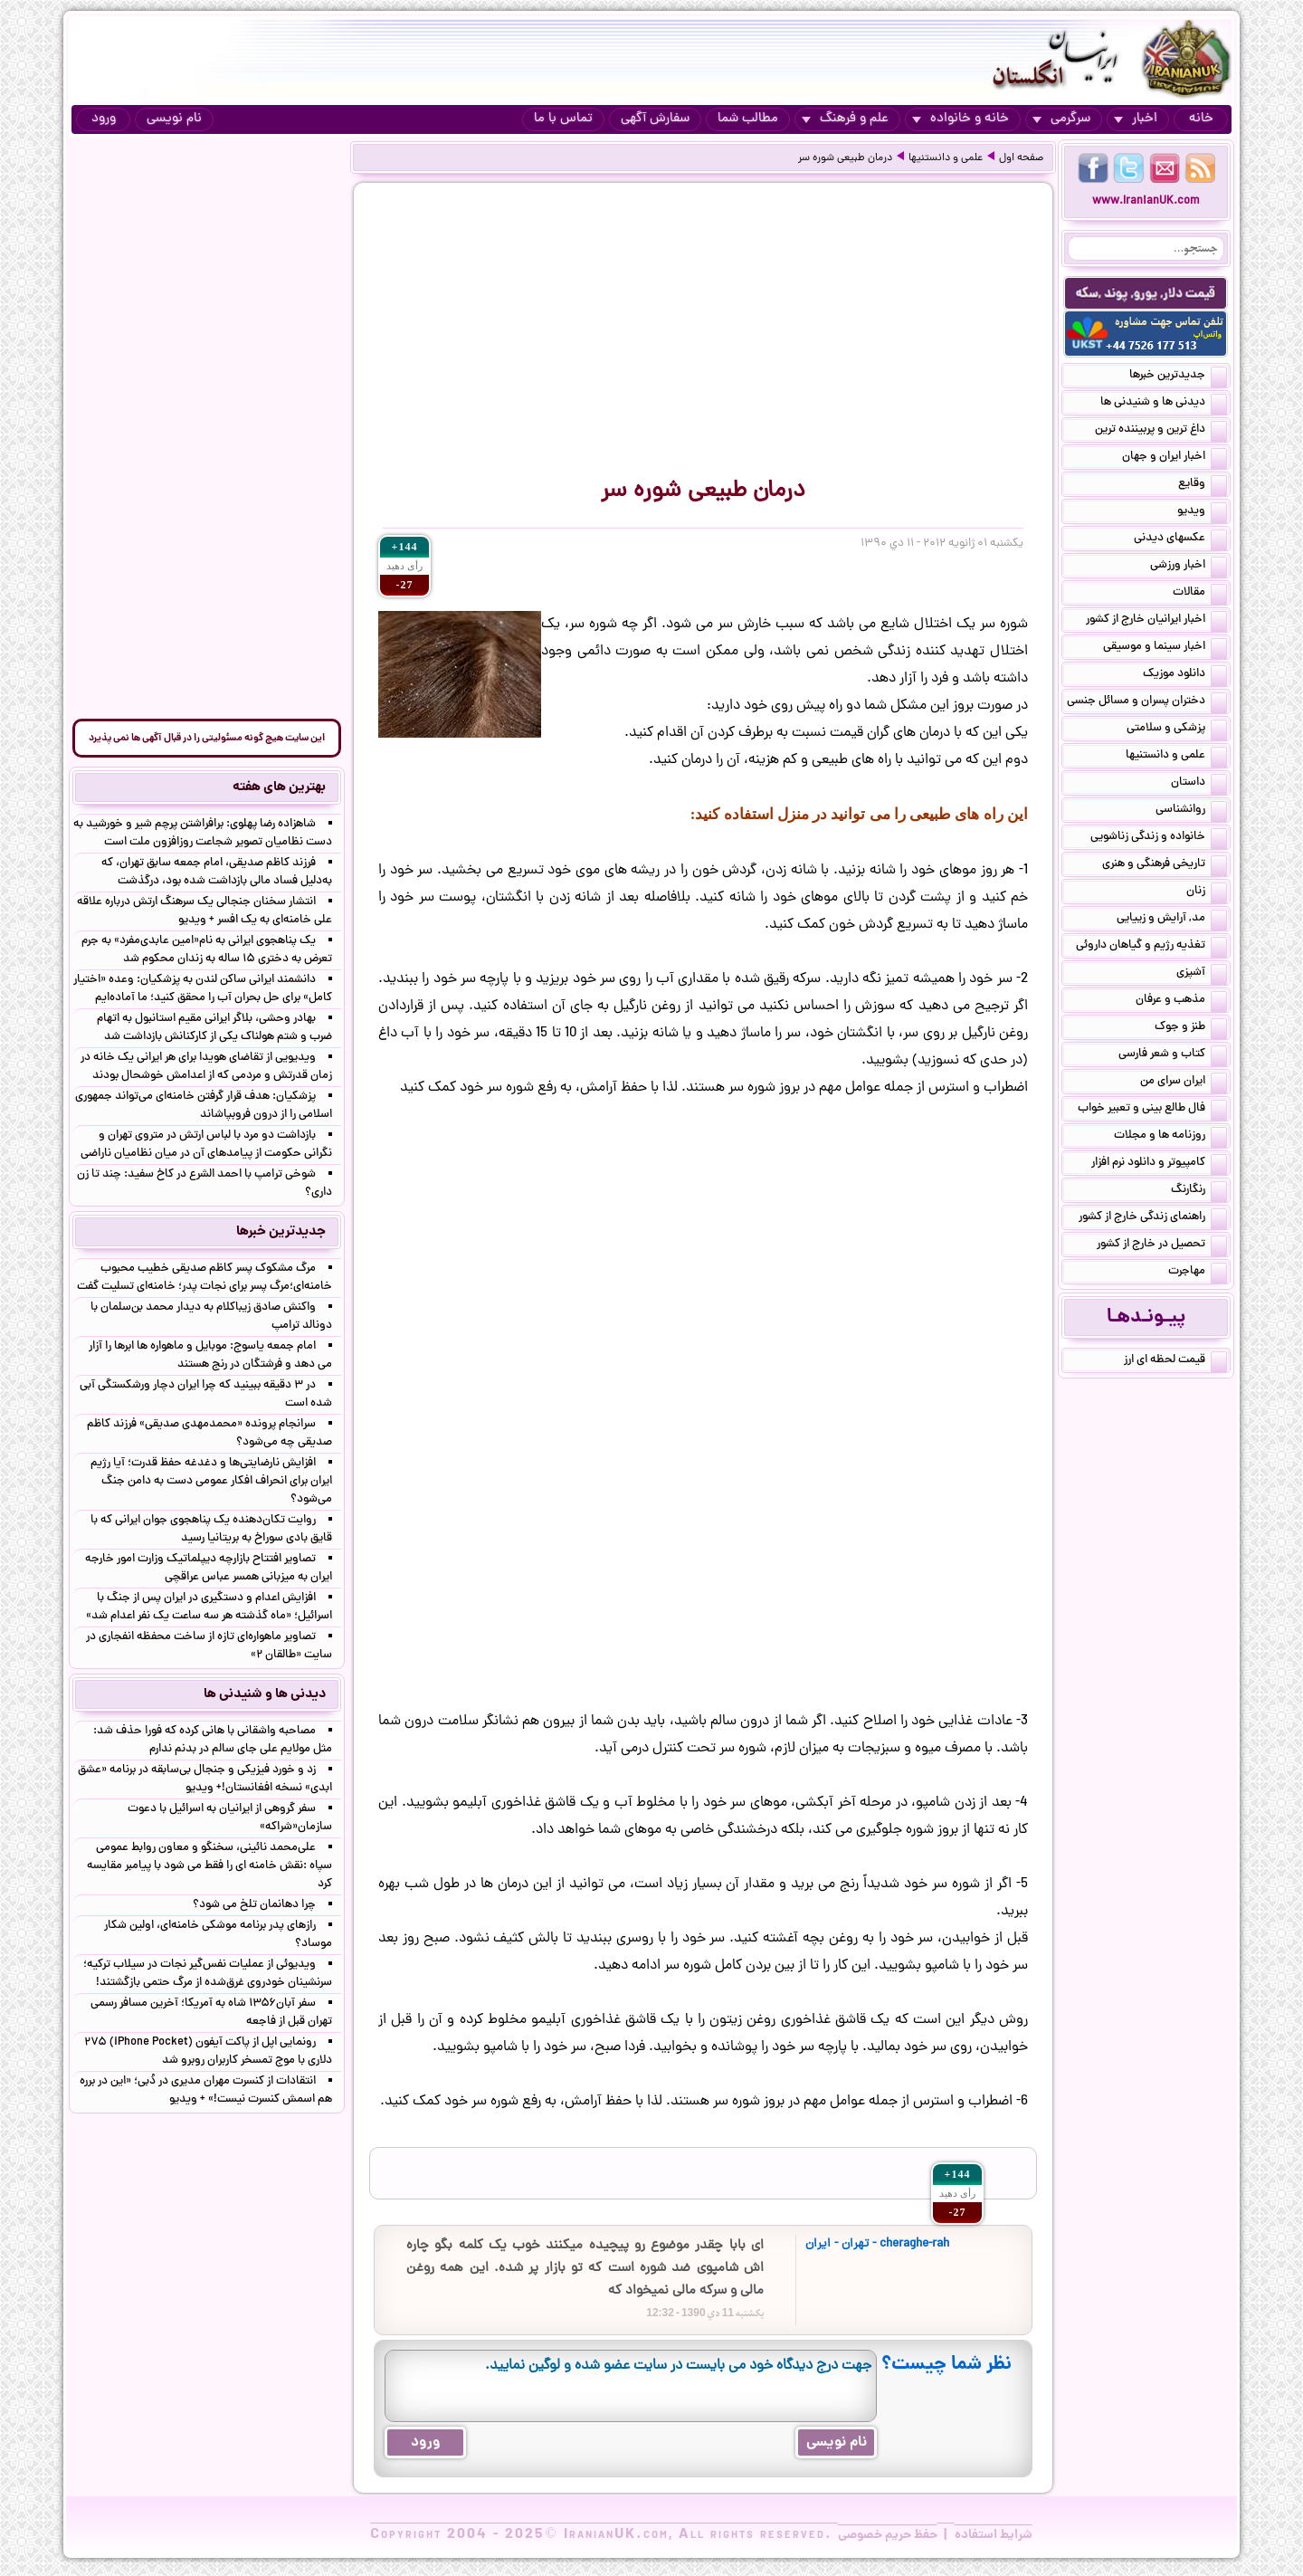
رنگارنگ (1199, 1191)
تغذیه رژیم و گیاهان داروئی (1151, 947)
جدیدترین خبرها (1178, 376)
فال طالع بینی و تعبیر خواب (1152, 1110)
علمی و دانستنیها (945, 158)
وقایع (1202, 485)
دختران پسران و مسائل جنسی (1147, 702)
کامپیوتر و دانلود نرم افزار (1159, 1164)
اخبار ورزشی (1188, 567)
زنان (1206, 892)
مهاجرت (1197, 1273)
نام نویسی (174, 119)
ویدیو (1202, 512)
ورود (103, 119)
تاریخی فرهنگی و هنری (1164, 865)
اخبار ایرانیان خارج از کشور (1156, 621)
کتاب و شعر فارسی (1172, 1055)
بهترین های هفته (279, 787)
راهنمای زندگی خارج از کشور (1153, 1218)
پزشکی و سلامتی (1177, 729)
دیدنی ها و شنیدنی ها (1163, 404)
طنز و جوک (1191, 1028)
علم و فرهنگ (845, 119)
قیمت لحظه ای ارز (1175, 1361)
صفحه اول (1021, 158)
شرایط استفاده (993, 2535)
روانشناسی (1191, 811)
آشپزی (1201, 974)
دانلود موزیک (1185, 675)
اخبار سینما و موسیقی (1165, 648)
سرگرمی (1061, 119)
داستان (1199, 784)
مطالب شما (748, 119)
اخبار (1135, 119)
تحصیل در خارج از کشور (1162, 1245)
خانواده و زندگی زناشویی (1158, 838)
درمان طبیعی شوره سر (845, 158)
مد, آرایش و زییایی (1172, 920)
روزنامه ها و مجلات (1170, 1137)
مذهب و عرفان (1181, 1001)
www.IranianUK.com (1146, 201)
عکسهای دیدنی (1180, 539)
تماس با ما (563, 119)
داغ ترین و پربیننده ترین (1161, 431)
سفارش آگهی (655, 119)
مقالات (1200, 594)
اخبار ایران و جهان (1174, 458)
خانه (1201, 119)
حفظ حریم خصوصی (887, 2535)
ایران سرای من (1183, 1082)
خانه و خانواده (960, 119)
